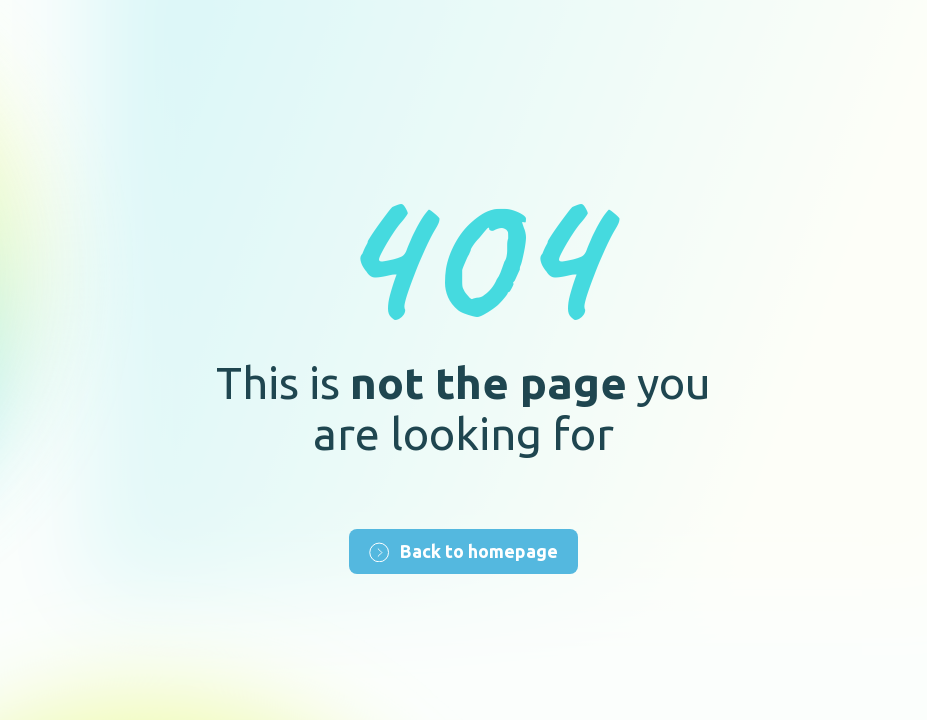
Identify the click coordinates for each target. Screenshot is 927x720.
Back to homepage (463, 551)
